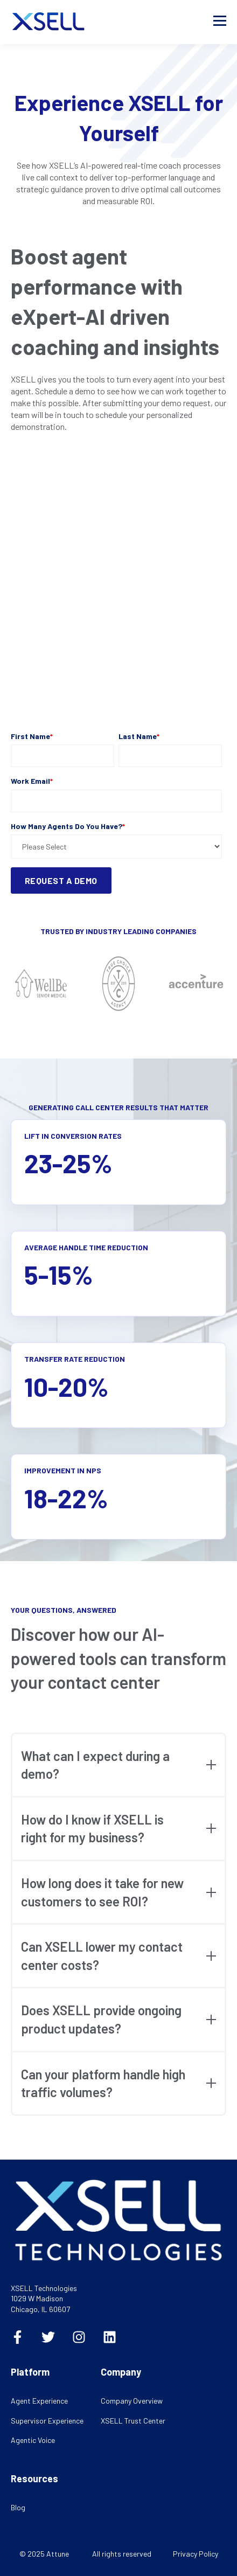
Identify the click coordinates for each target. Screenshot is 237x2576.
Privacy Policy (195, 2553)
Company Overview (132, 2400)
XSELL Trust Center (133, 2420)
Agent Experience (39, 2400)
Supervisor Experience (47, 2420)
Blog (18, 2507)
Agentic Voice (33, 2440)
